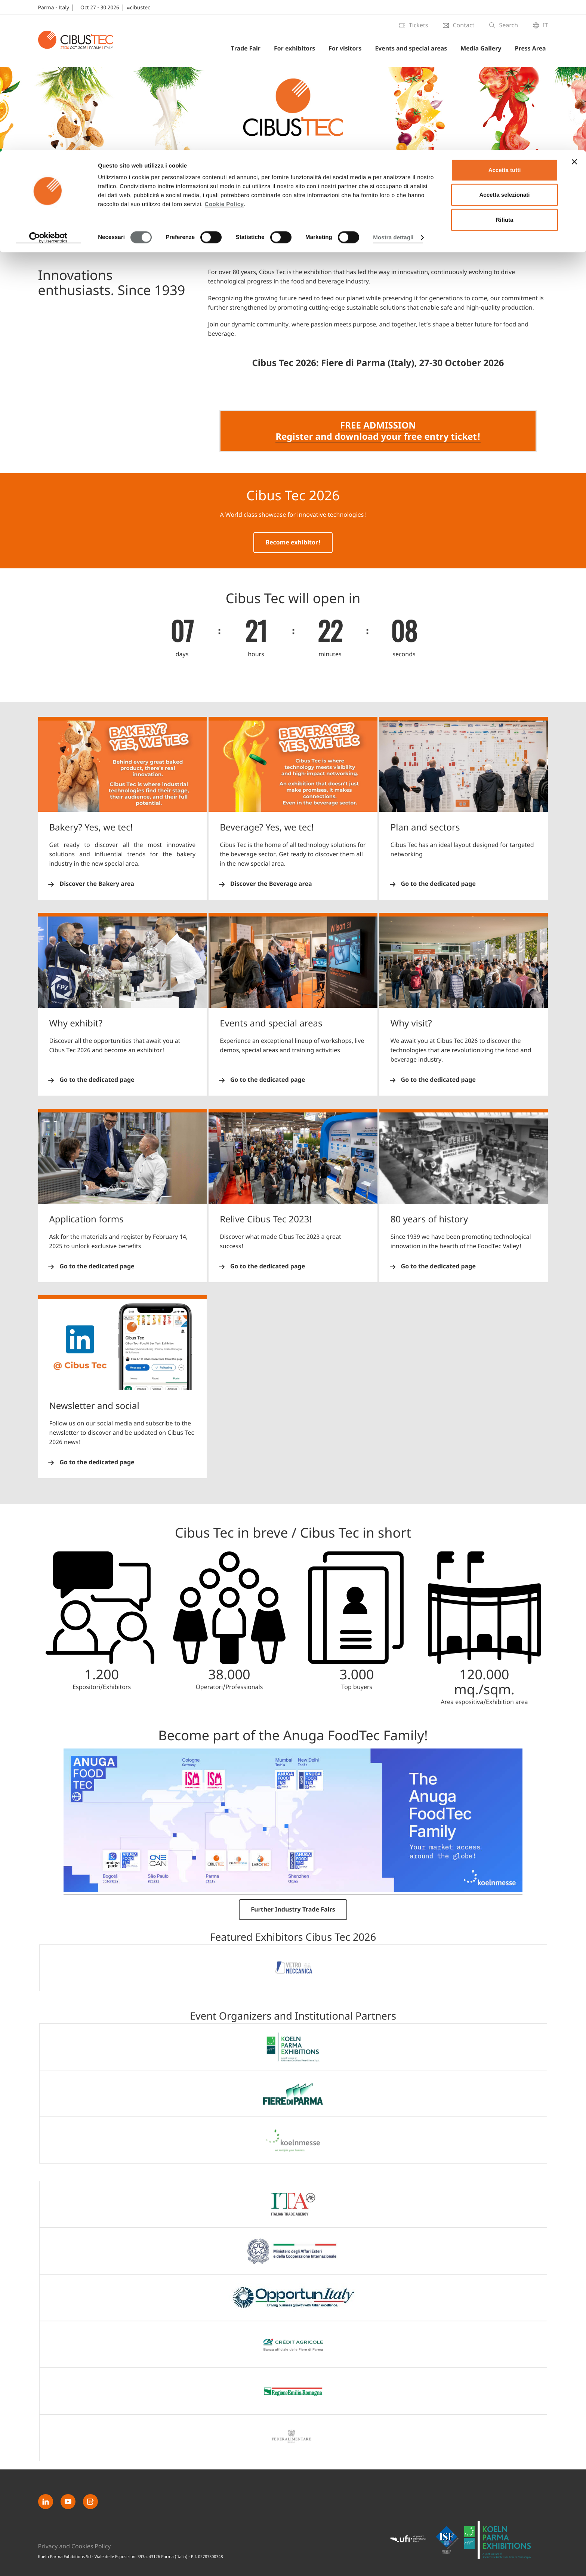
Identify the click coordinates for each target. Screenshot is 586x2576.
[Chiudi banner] (574, 11)
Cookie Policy (224, 54)
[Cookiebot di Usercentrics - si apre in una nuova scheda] (48, 87)
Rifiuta (504, 70)
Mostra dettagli (393, 87)
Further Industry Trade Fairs (293, 1909)
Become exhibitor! (292, 542)
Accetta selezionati (504, 45)
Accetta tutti (504, 20)
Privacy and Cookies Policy (75, 2546)
